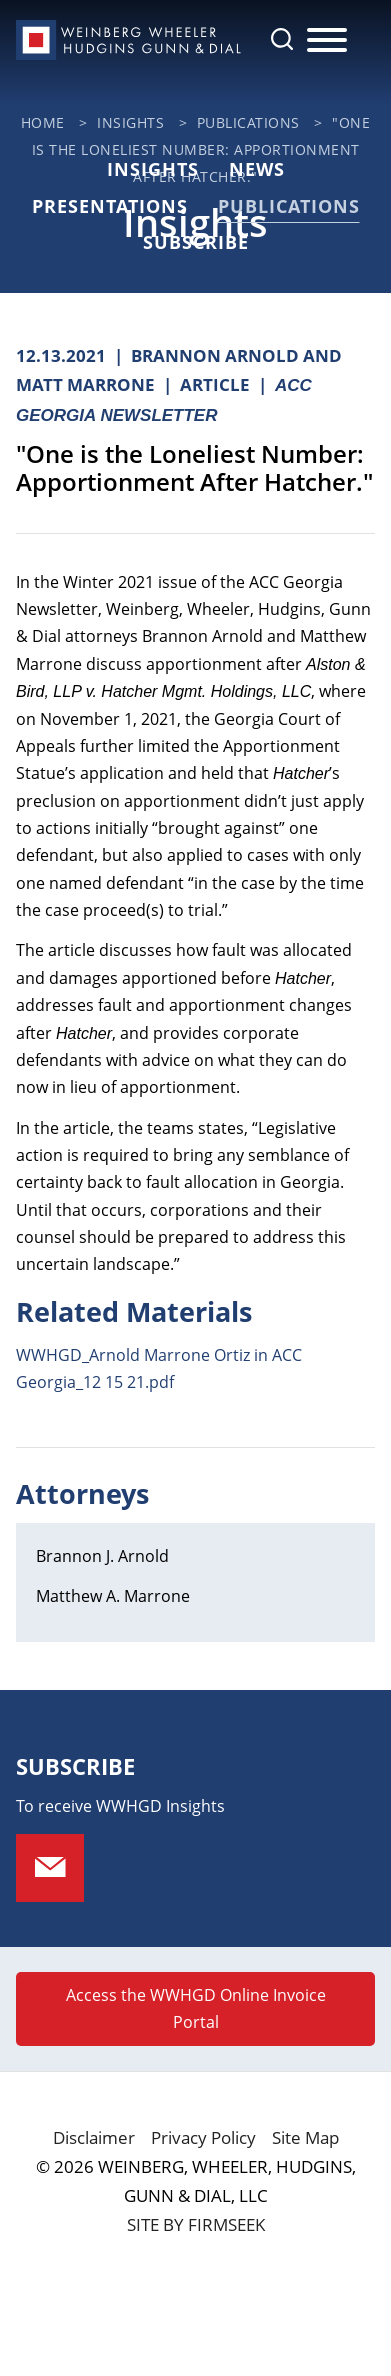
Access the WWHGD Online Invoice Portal (196, 2008)
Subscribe (196, 242)
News (257, 169)
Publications (248, 122)
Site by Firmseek (196, 2224)
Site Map (305, 2137)
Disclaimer (94, 2137)
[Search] (282, 39)
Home (43, 122)
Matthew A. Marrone (113, 1596)
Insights (130, 122)
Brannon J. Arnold (102, 1556)
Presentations (110, 206)
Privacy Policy (203, 2137)
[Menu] (327, 41)
